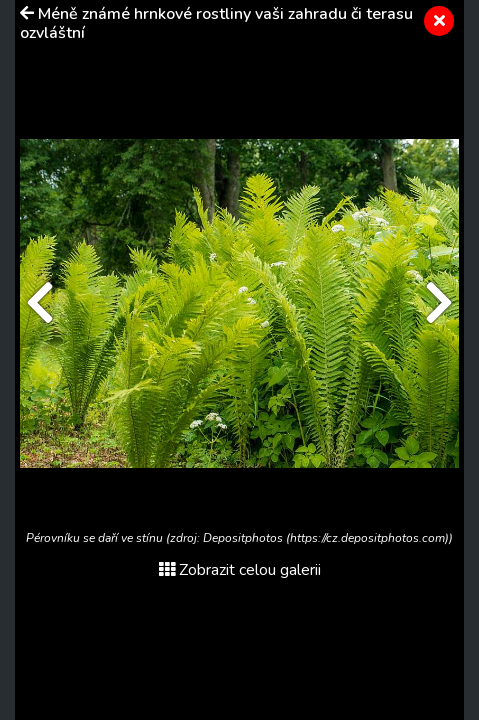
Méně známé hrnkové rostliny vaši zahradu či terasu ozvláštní (216, 23)
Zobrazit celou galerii (240, 570)
